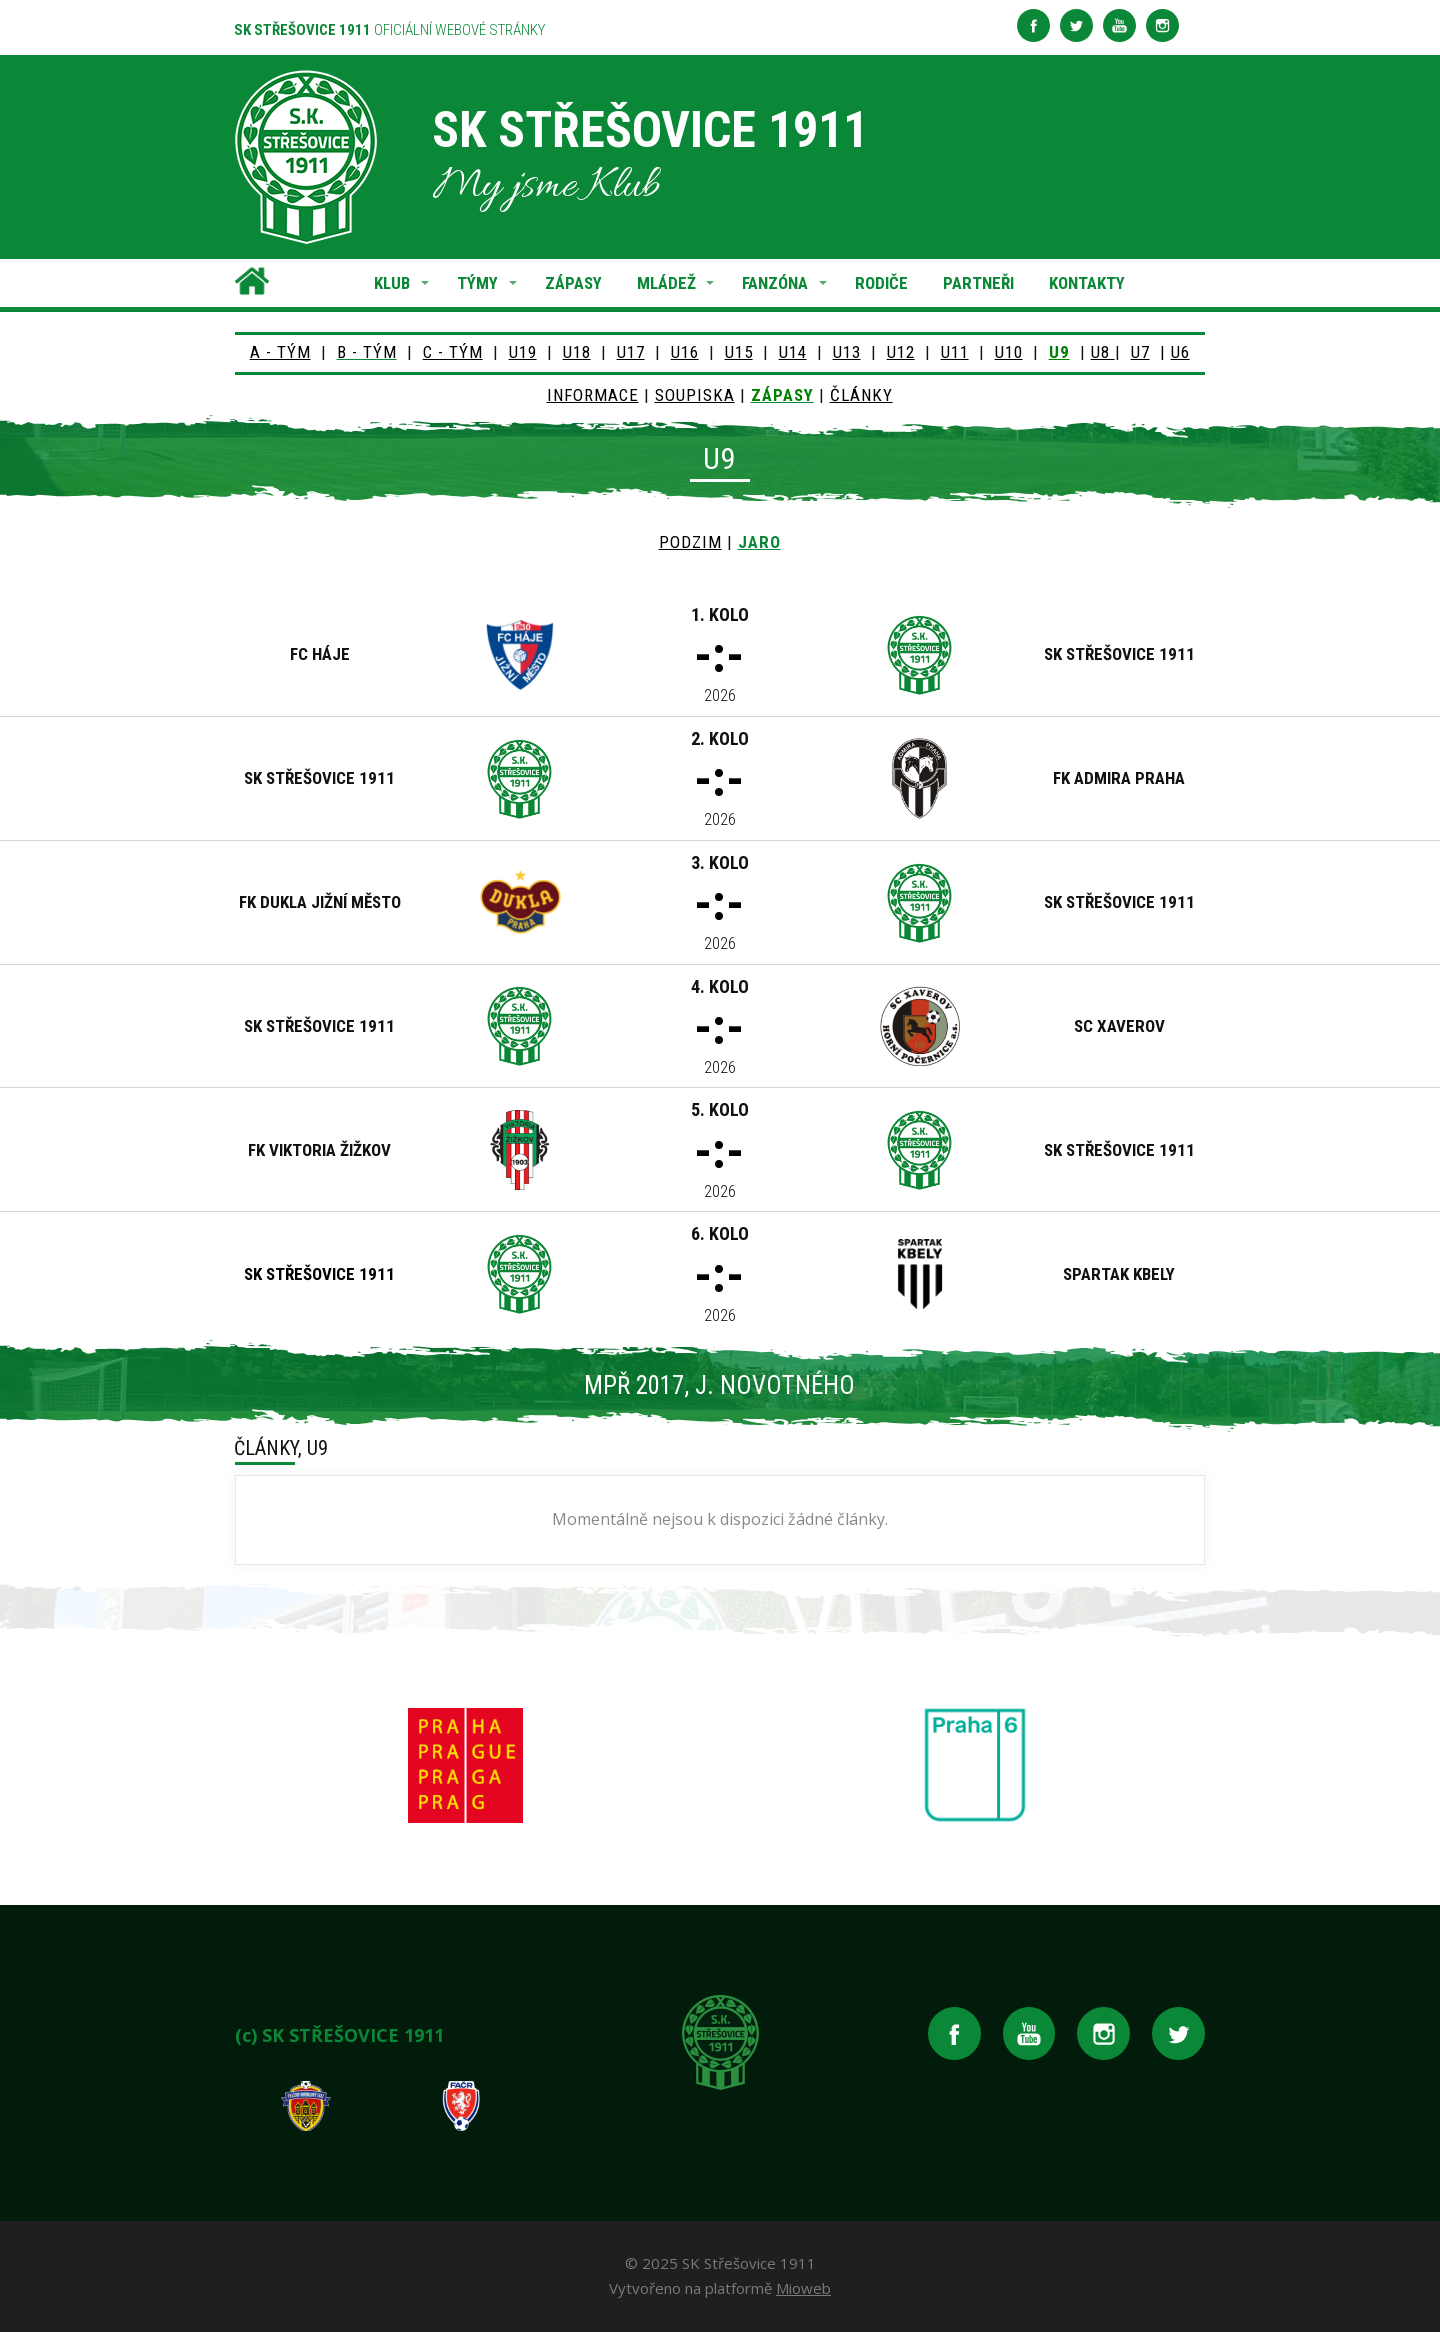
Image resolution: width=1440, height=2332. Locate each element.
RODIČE (881, 283)
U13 (847, 352)
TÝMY (477, 283)
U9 (1059, 352)
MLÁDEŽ (666, 283)
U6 (1180, 352)
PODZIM (690, 542)
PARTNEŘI (978, 283)
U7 (1140, 352)
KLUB (392, 283)
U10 (1009, 352)
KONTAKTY (1087, 283)
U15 (739, 352)
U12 (901, 352)
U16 (685, 352)
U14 (793, 352)
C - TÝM (453, 352)
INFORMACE (593, 395)
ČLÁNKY (861, 395)
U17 (631, 352)
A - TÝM (280, 352)
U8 (1103, 352)
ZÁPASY (573, 283)
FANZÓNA (775, 283)
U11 (955, 352)
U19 (523, 352)
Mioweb (803, 2288)
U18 (577, 352)
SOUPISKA (695, 395)
